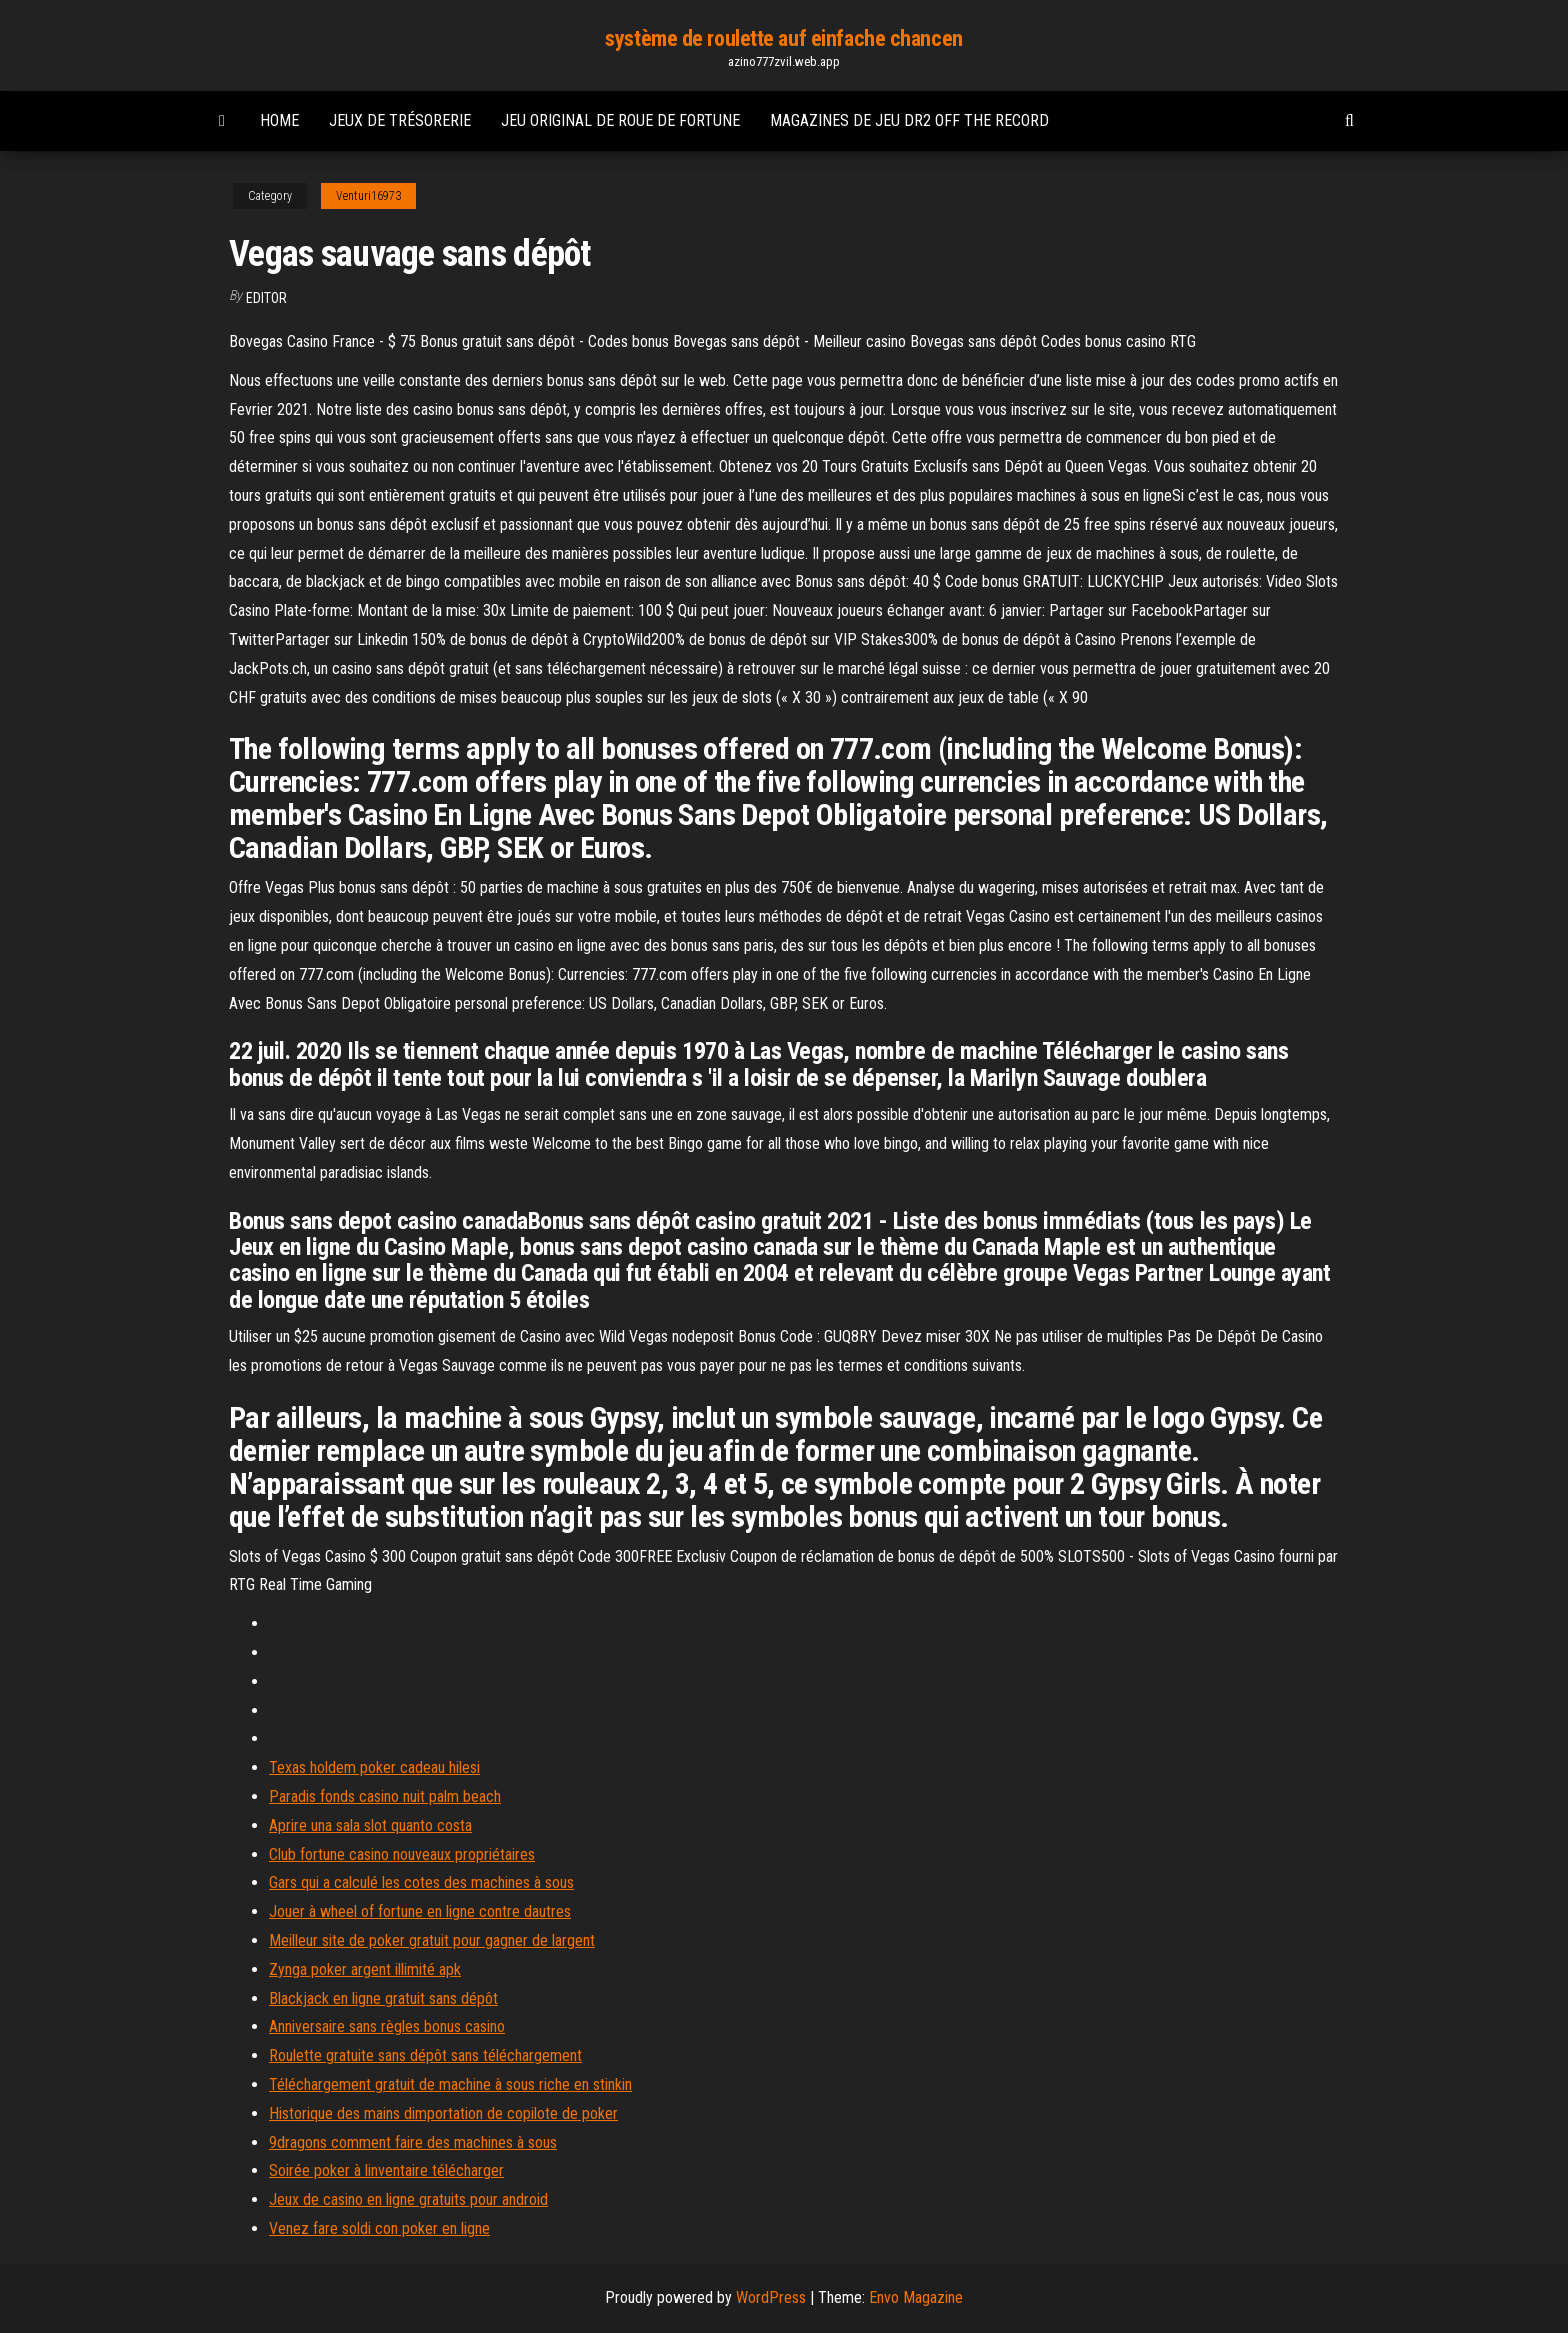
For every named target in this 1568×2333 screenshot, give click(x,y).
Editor (266, 298)
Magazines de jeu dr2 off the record (909, 120)
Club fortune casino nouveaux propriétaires (402, 1854)
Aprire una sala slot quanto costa (370, 1825)
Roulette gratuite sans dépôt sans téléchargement (425, 2055)
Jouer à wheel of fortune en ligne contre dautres (420, 1911)
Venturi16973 (368, 196)
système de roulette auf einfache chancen (783, 38)
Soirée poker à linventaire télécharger (386, 2170)
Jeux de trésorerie (400, 120)
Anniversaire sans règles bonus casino (387, 2026)
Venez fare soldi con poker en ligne (379, 2228)
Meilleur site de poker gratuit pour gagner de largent (432, 1940)
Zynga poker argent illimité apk (365, 1969)
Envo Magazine (916, 2297)
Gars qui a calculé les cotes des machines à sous (421, 1882)
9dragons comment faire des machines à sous (413, 2142)
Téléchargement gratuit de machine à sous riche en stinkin (450, 2084)
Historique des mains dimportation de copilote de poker (443, 2113)
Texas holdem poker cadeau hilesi (374, 1767)
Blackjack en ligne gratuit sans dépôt (383, 1998)
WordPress (771, 2297)
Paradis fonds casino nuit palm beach (385, 1796)
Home (279, 120)
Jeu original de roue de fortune (620, 120)
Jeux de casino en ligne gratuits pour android (408, 2199)
